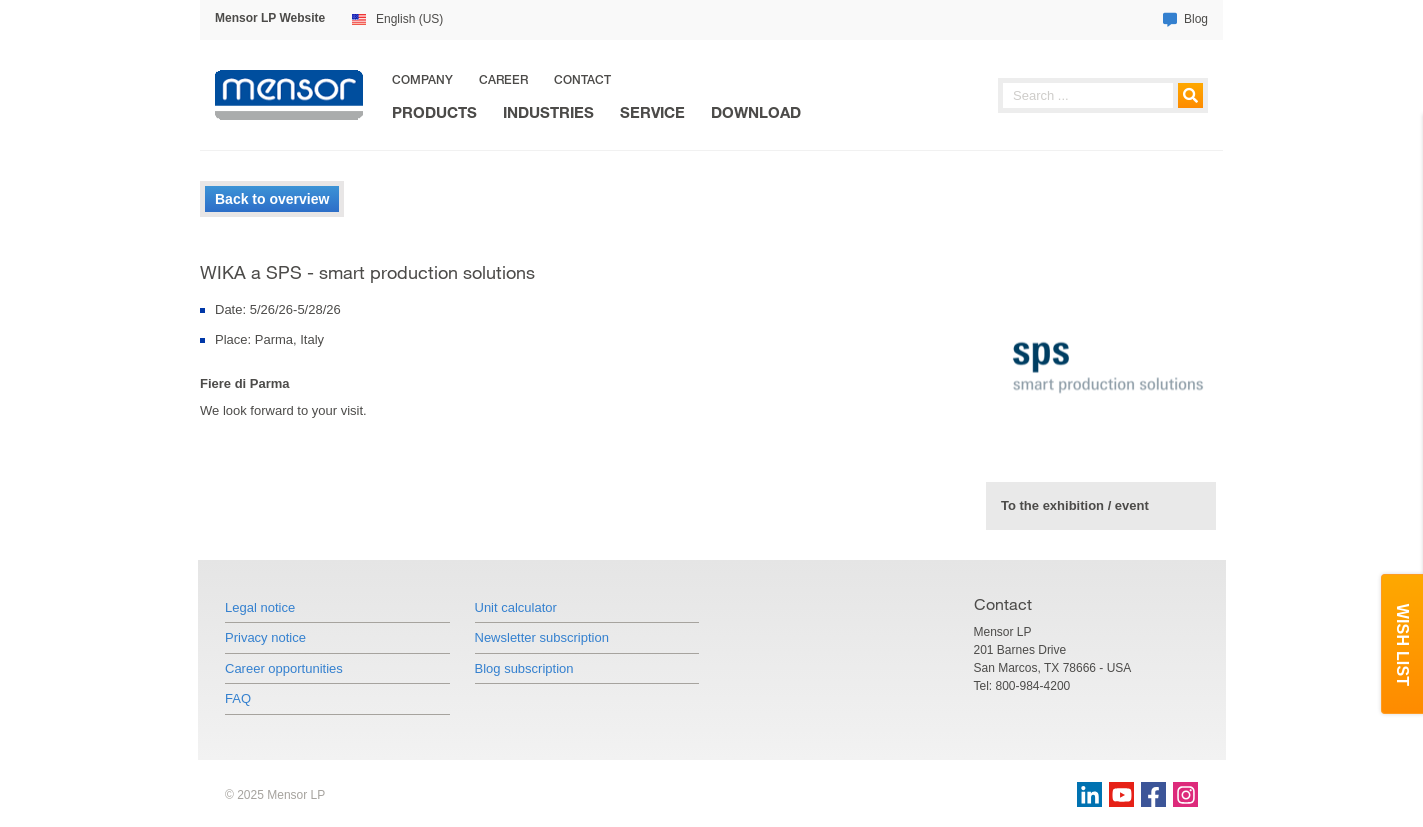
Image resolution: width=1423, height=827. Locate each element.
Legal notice (260, 607)
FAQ (238, 698)
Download (756, 112)
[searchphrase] (1103, 95)
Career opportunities (284, 668)
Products (434, 112)
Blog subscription (524, 668)
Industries (548, 112)
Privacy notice (265, 637)
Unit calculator (516, 607)
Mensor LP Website (270, 18)
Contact (582, 79)
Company (422, 79)
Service (652, 112)
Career (503, 79)
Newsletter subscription (542, 637)
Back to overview (272, 199)
